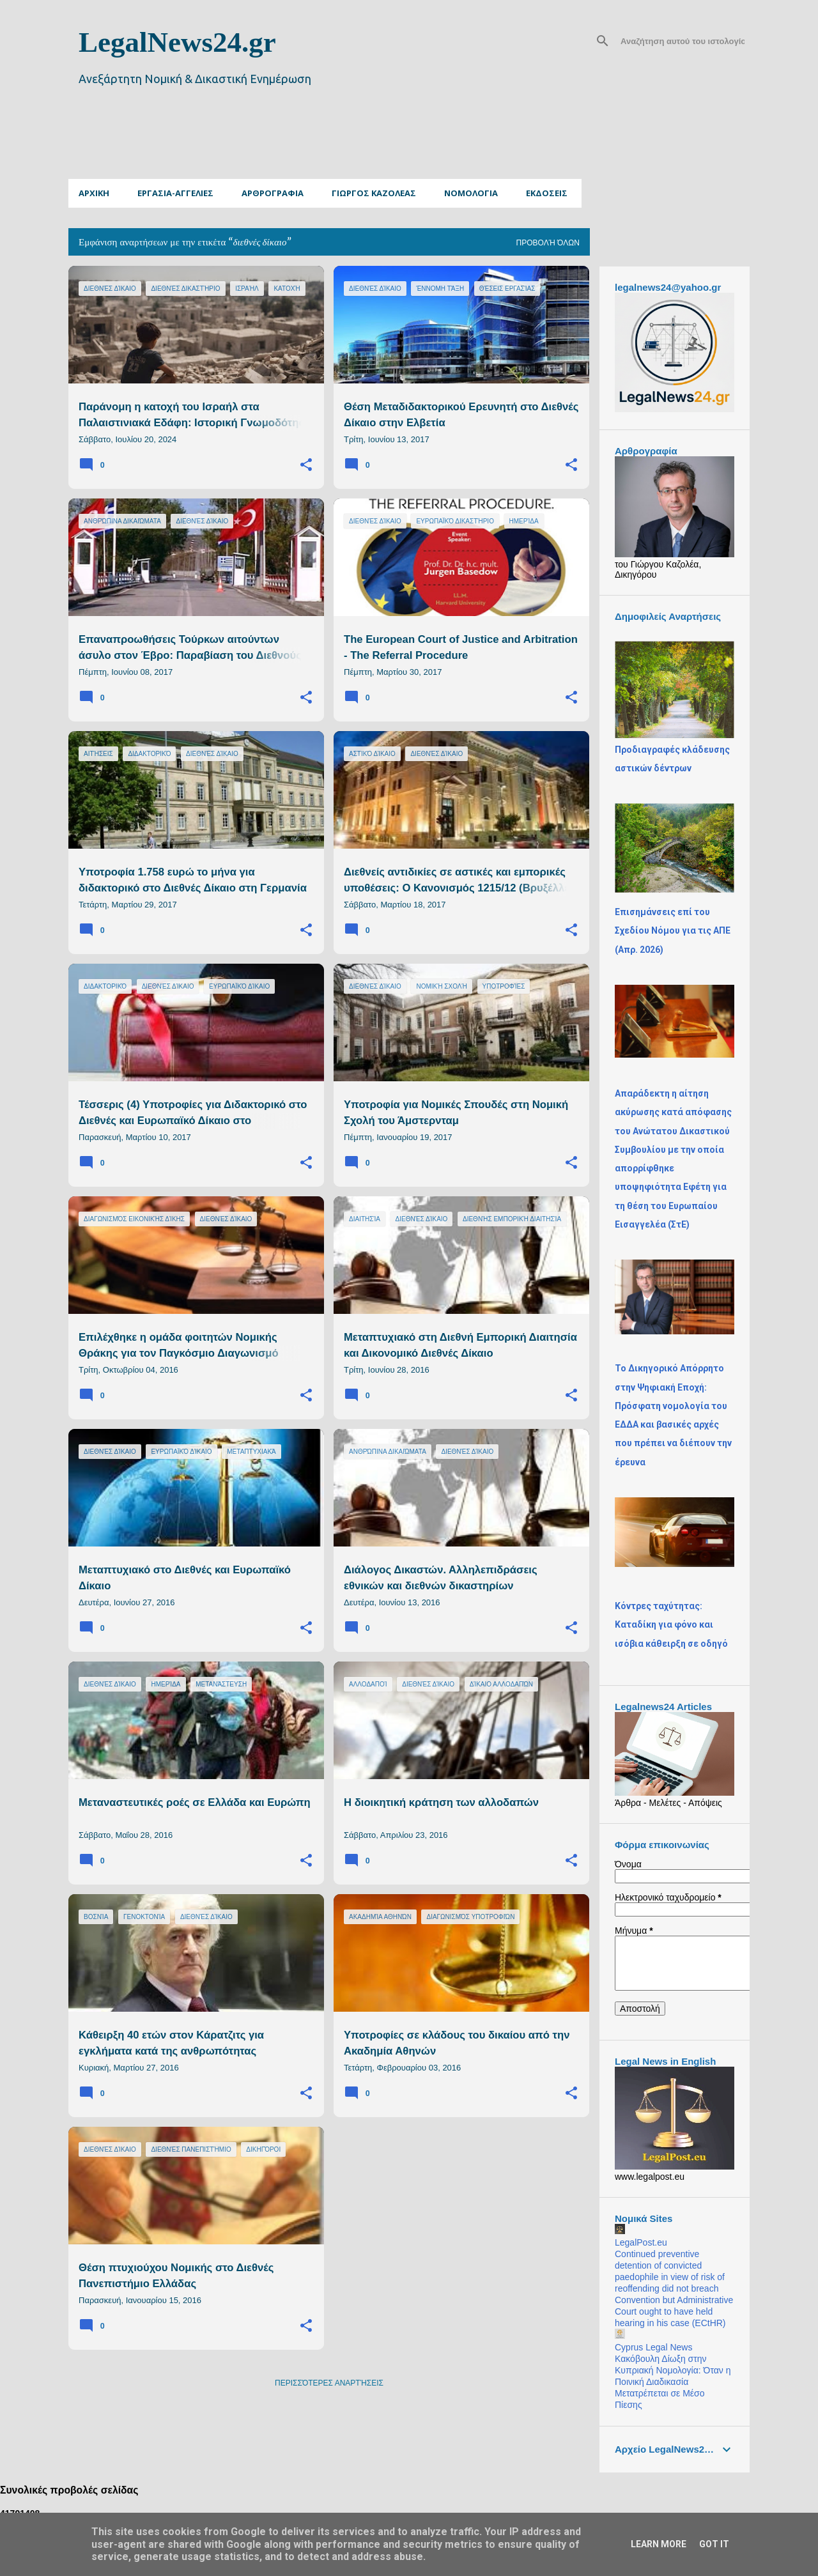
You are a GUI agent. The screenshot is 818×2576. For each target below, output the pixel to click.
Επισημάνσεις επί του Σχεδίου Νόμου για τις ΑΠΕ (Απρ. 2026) (672, 931)
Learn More (658, 2544)
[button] (306, 465)
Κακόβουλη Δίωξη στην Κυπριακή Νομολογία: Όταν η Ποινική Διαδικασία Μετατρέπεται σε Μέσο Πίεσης (672, 2382)
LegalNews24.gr (177, 42)
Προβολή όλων (548, 242)
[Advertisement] (378, 148)
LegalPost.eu (641, 2242)
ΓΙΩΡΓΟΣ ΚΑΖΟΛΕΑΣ (374, 193)
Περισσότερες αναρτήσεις (329, 2383)
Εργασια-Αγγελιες (175, 193)
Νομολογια (471, 193)
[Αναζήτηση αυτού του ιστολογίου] (682, 41)
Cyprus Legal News (653, 2347)
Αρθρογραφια (273, 193)
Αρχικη (94, 193)
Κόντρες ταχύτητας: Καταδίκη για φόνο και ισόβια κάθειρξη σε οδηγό (671, 1625)
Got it (714, 2544)
